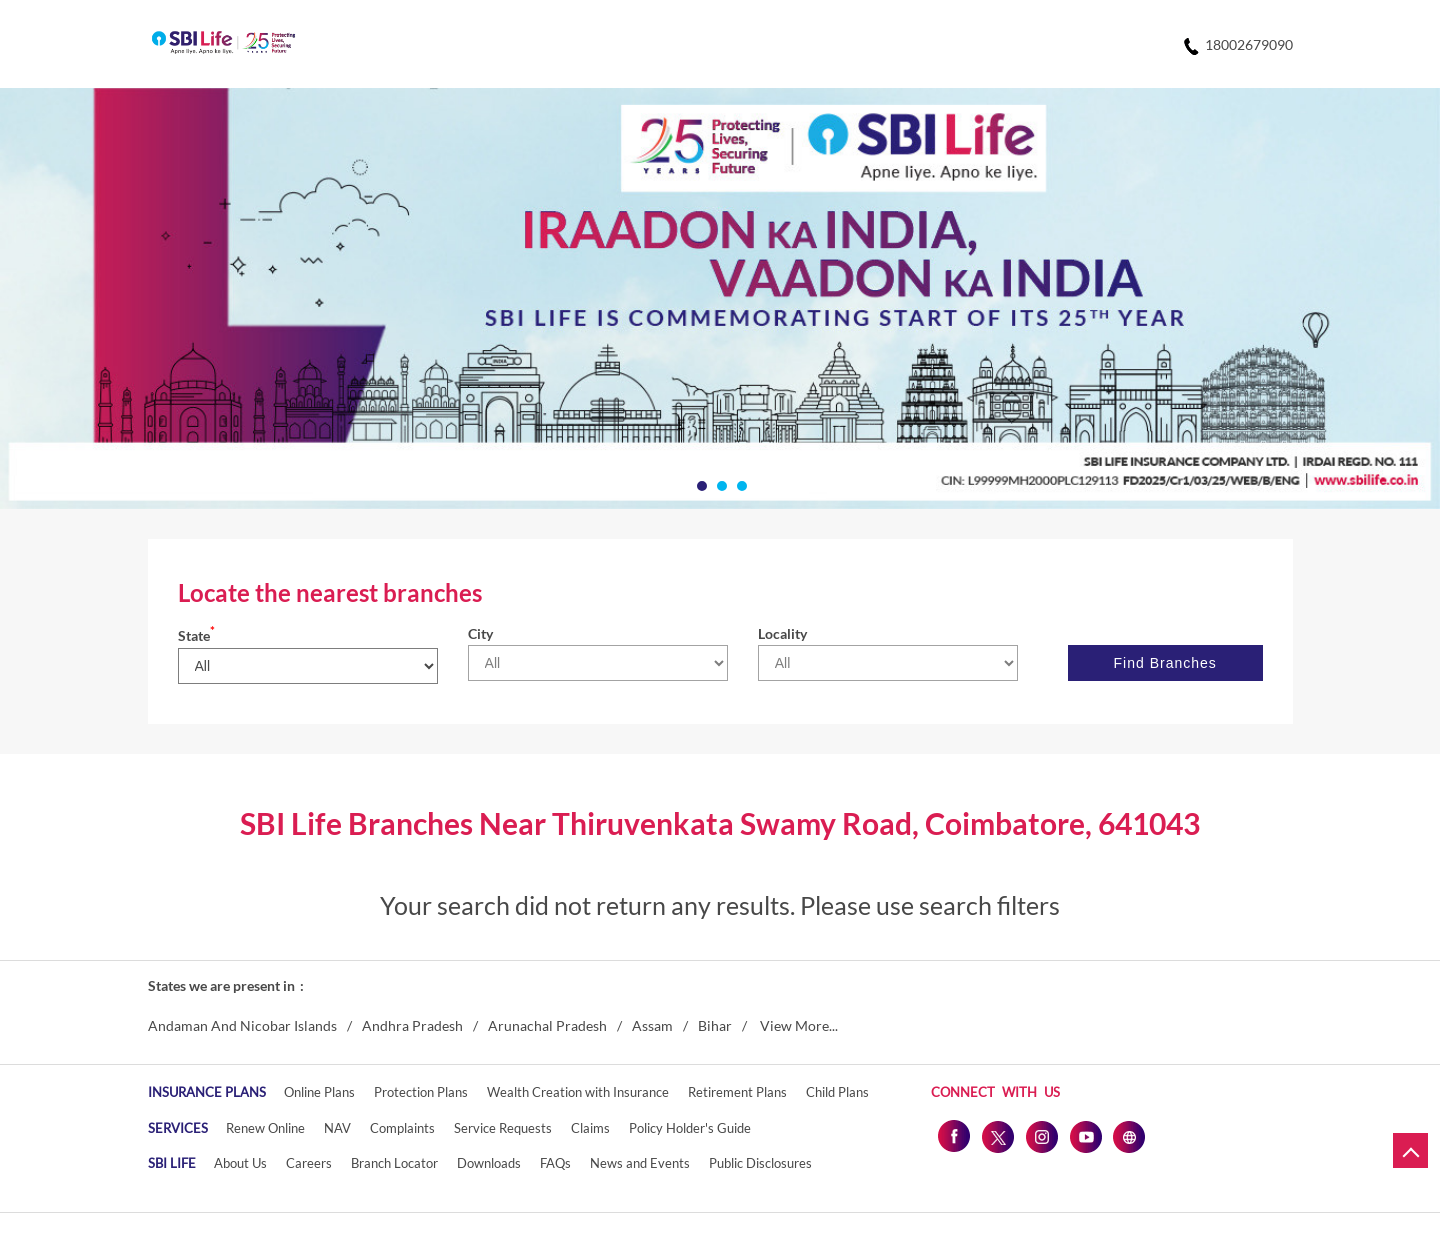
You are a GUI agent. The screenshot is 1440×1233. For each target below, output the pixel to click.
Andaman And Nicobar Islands (242, 1026)
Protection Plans (421, 1092)
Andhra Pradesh (412, 1026)
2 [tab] (720, 484)
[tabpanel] (720, 299)
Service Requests (503, 1128)
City (480, 633)
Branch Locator (394, 1163)
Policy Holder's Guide (690, 1128)
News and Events (640, 1163)
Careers (309, 1163)
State (196, 635)
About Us (240, 1163)
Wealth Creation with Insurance (578, 1092)
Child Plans (837, 1092)
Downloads (489, 1163)
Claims (590, 1128)
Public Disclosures (760, 1163)
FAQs (555, 1163)
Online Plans (319, 1092)
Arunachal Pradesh (547, 1026)
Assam (652, 1026)
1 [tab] (700, 484)
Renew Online (265, 1128)
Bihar (715, 1026)
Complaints (402, 1128)
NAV (337, 1128)
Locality (782, 633)
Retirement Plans (737, 1092)
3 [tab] (740, 484)
